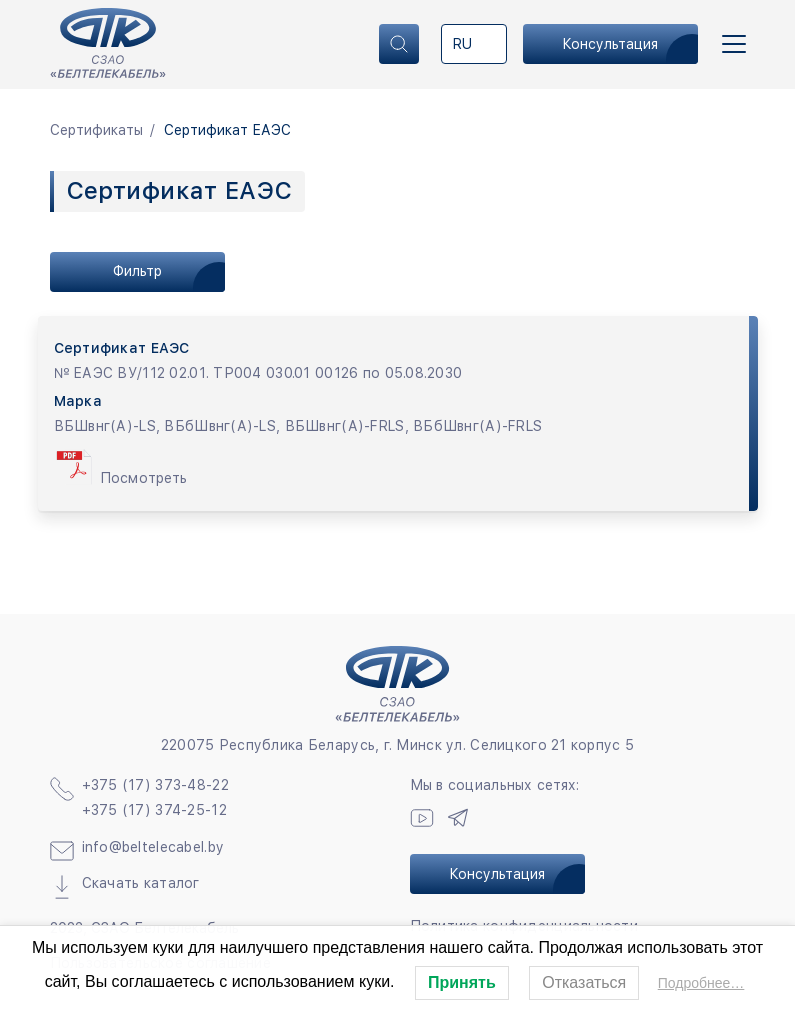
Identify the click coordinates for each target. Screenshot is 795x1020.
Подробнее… (701, 983)
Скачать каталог (141, 883)
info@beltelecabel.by (153, 847)
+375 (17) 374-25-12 (154, 810)
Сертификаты (96, 130)
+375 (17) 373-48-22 (155, 785)
